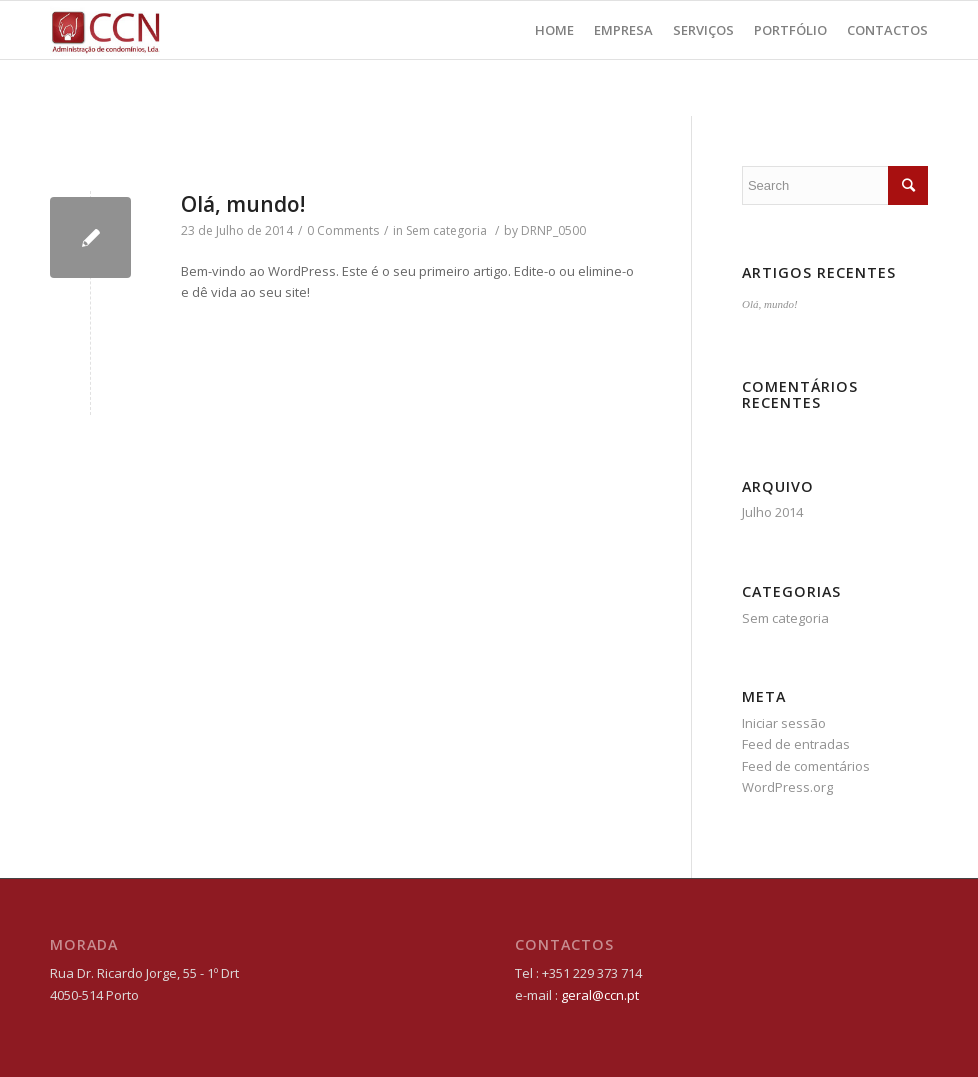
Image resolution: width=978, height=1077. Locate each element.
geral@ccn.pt (600, 995)
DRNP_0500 (553, 230)
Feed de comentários (806, 766)
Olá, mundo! (243, 204)
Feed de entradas (796, 744)
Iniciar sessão (784, 723)
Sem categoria (446, 230)
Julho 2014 (772, 512)
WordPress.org (787, 787)
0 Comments (343, 230)
